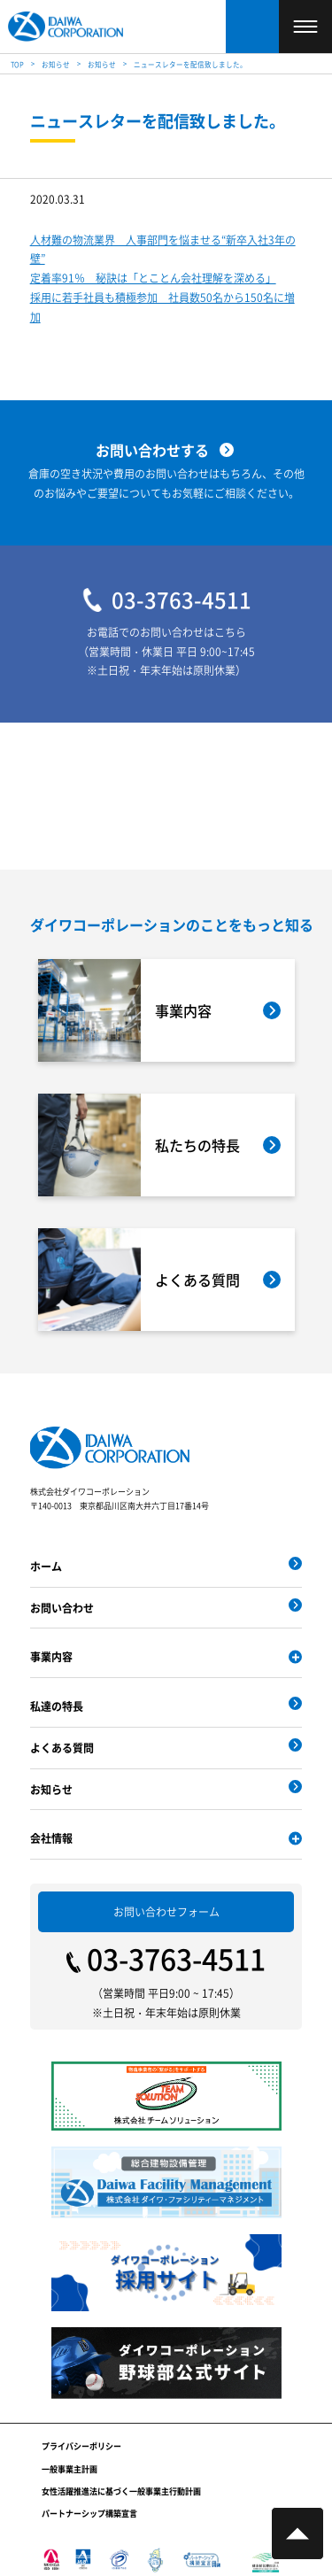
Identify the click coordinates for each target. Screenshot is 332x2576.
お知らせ (51, 1789)
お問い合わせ (62, 1607)
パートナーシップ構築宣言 (89, 2513)
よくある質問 (62, 1747)
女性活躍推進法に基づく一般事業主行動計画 (121, 2491)
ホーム (46, 1566)
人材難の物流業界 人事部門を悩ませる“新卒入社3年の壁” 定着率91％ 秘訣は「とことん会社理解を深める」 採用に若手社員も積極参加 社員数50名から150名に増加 (163, 278)
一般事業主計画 (69, 2469)
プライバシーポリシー (81, 2446)
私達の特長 (56, 1705)
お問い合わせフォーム (166, 1911)
